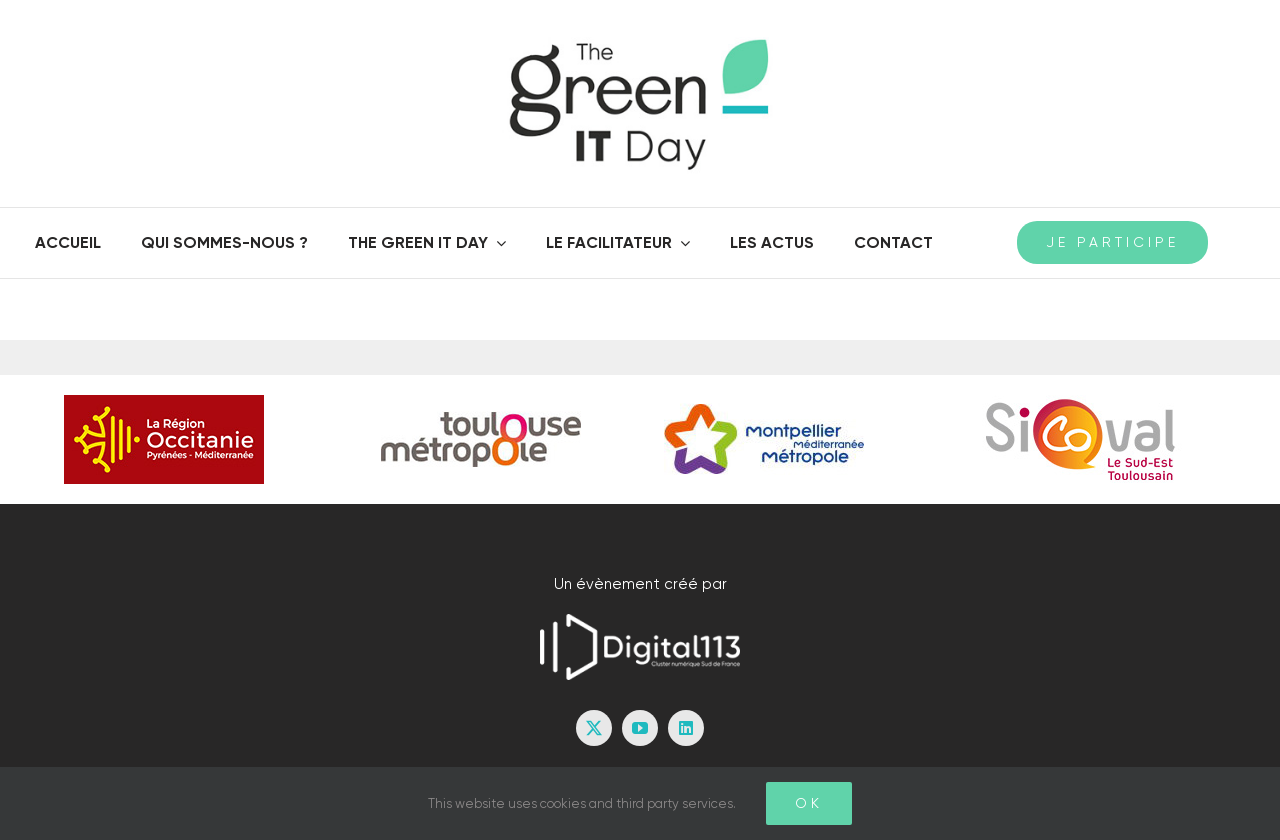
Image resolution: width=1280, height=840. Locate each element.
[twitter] (594, 728)
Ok (809, 803)
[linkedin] (686, 728)
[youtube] (640, 728)
